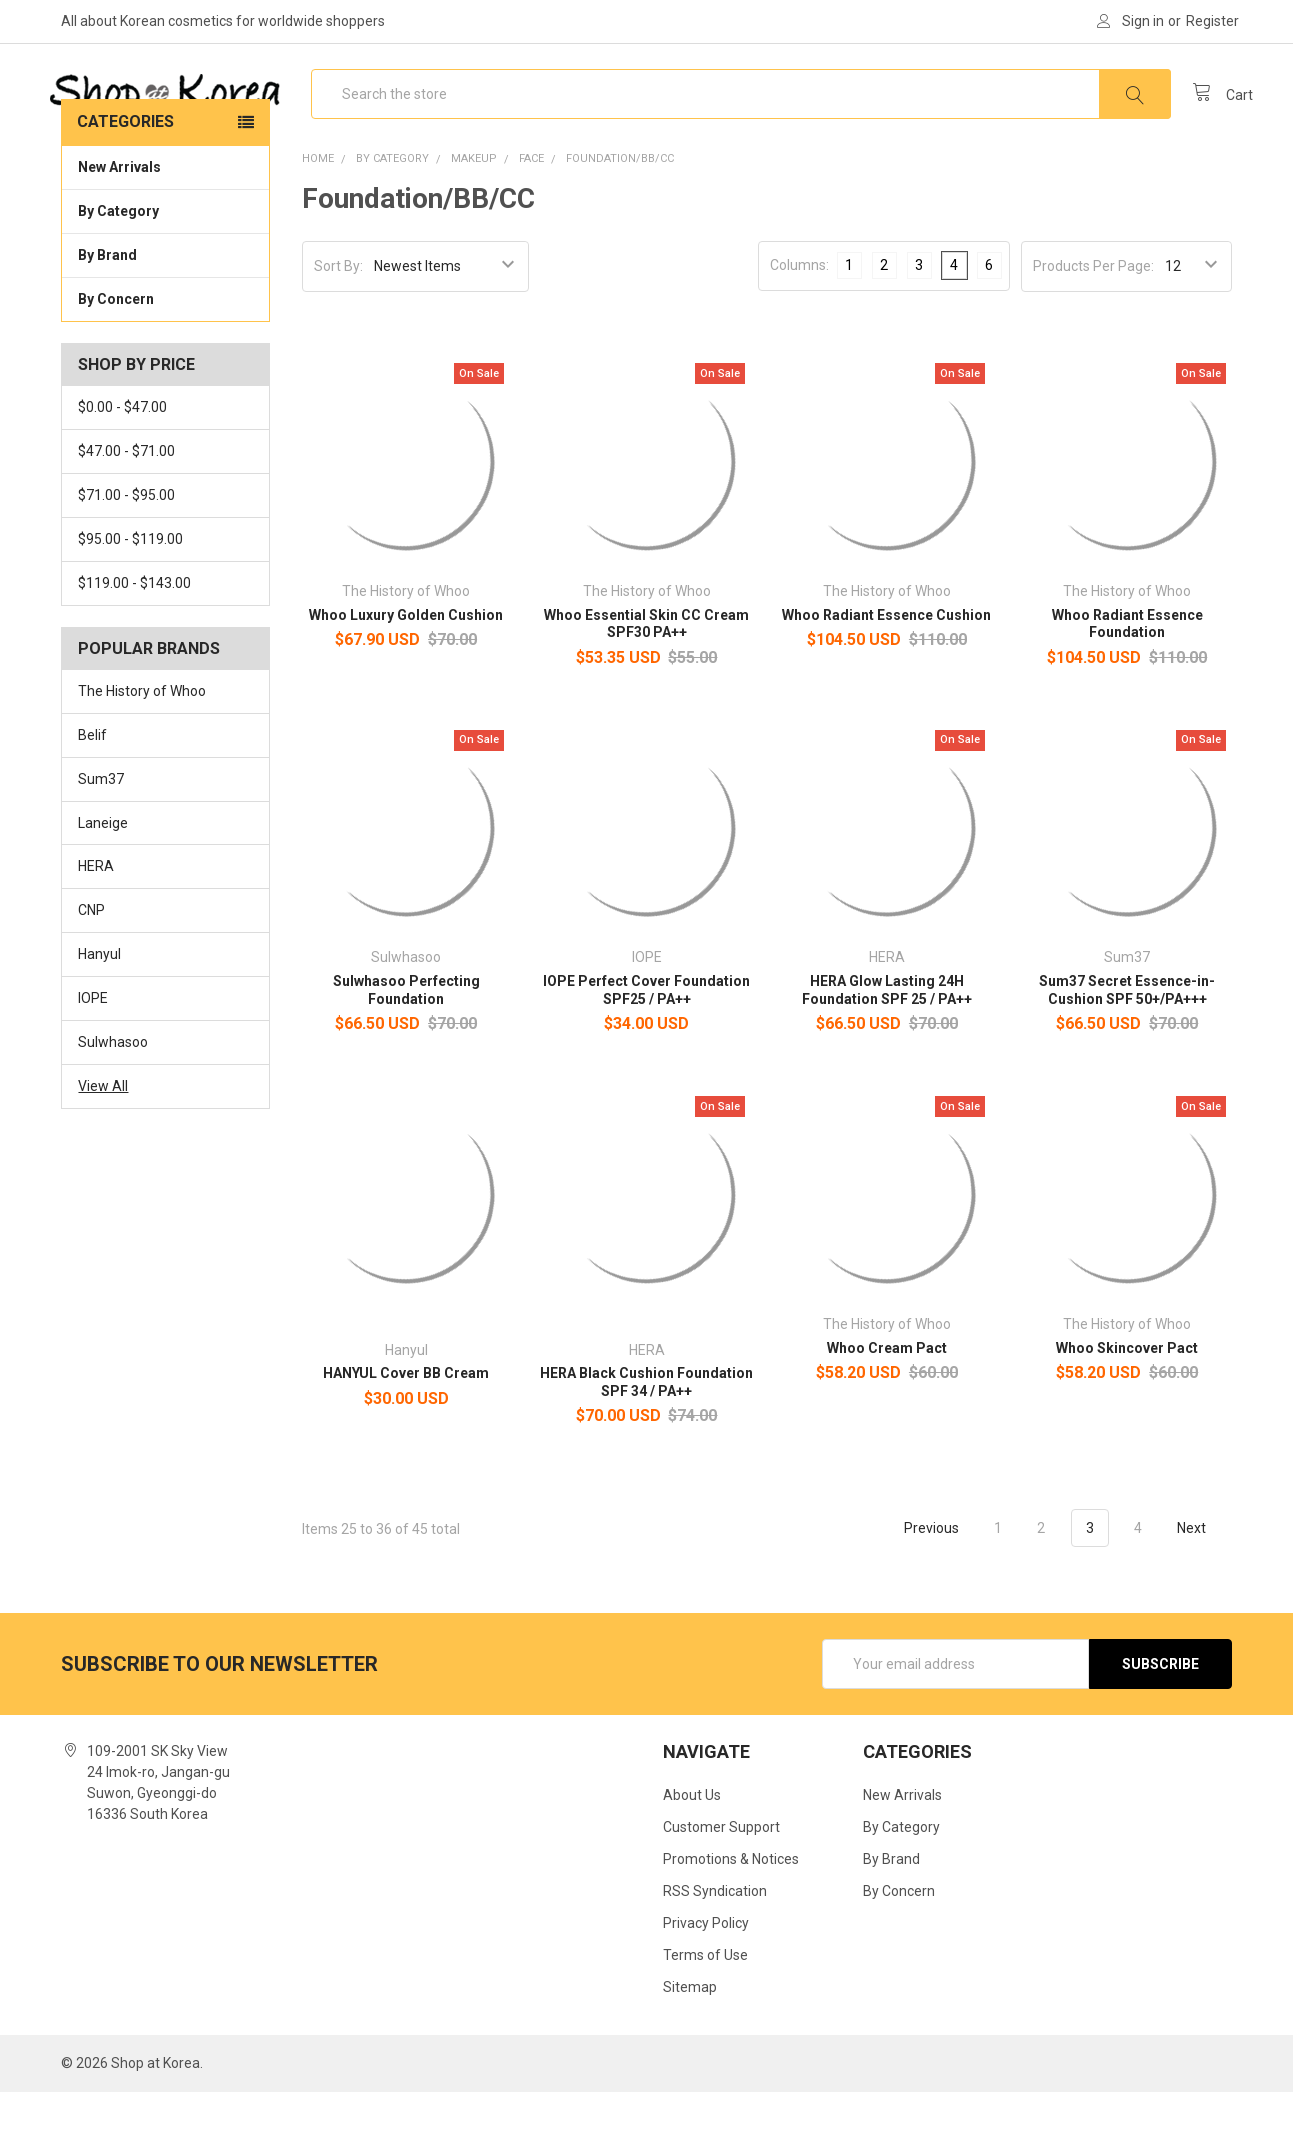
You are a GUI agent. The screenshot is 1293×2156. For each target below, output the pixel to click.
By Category (165, 274)
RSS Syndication (715, 1955)
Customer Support (721, 1891)
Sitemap (690, 2051)
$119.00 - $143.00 (134, 647)
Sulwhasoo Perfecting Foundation (406, 1054)
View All (103, 1150)
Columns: (799, 329)
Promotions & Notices (731, 1923)
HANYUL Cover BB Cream (406, 1437)
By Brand (165, 318)
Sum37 (101, 843)
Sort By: (338, 330)
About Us (692, 1859)
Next (1203, 1592)
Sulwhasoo (113, 1106)
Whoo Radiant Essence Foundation (1127, 688)
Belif (92, 799)
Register (1212, 21)
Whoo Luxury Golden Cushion (406, 679)
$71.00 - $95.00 (126, 559)
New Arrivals (119, 231)
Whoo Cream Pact (887, 1411)
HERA (96, 930)
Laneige (103, 886)
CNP (91, 974)
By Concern (165, 362)
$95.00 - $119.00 (130, 603)
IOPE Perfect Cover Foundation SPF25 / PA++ (646, 1054)
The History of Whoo (142, 755)
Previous (920, 1592)
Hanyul (99, 1018)
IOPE (93, 1062)
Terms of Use (705, 2019)
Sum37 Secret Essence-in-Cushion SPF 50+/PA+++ (1127, 1054)
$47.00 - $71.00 (126, 515)
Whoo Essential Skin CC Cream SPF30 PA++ (646, 688)
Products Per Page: (1093, 330)
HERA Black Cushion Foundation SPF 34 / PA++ (646, 1446)
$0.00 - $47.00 (122, 471)
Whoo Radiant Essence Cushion (886, 679)
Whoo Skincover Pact (1127, 1411)
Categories (125, 185)
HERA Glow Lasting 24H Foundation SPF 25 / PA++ (887, 1054)
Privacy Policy (706, 1987)
